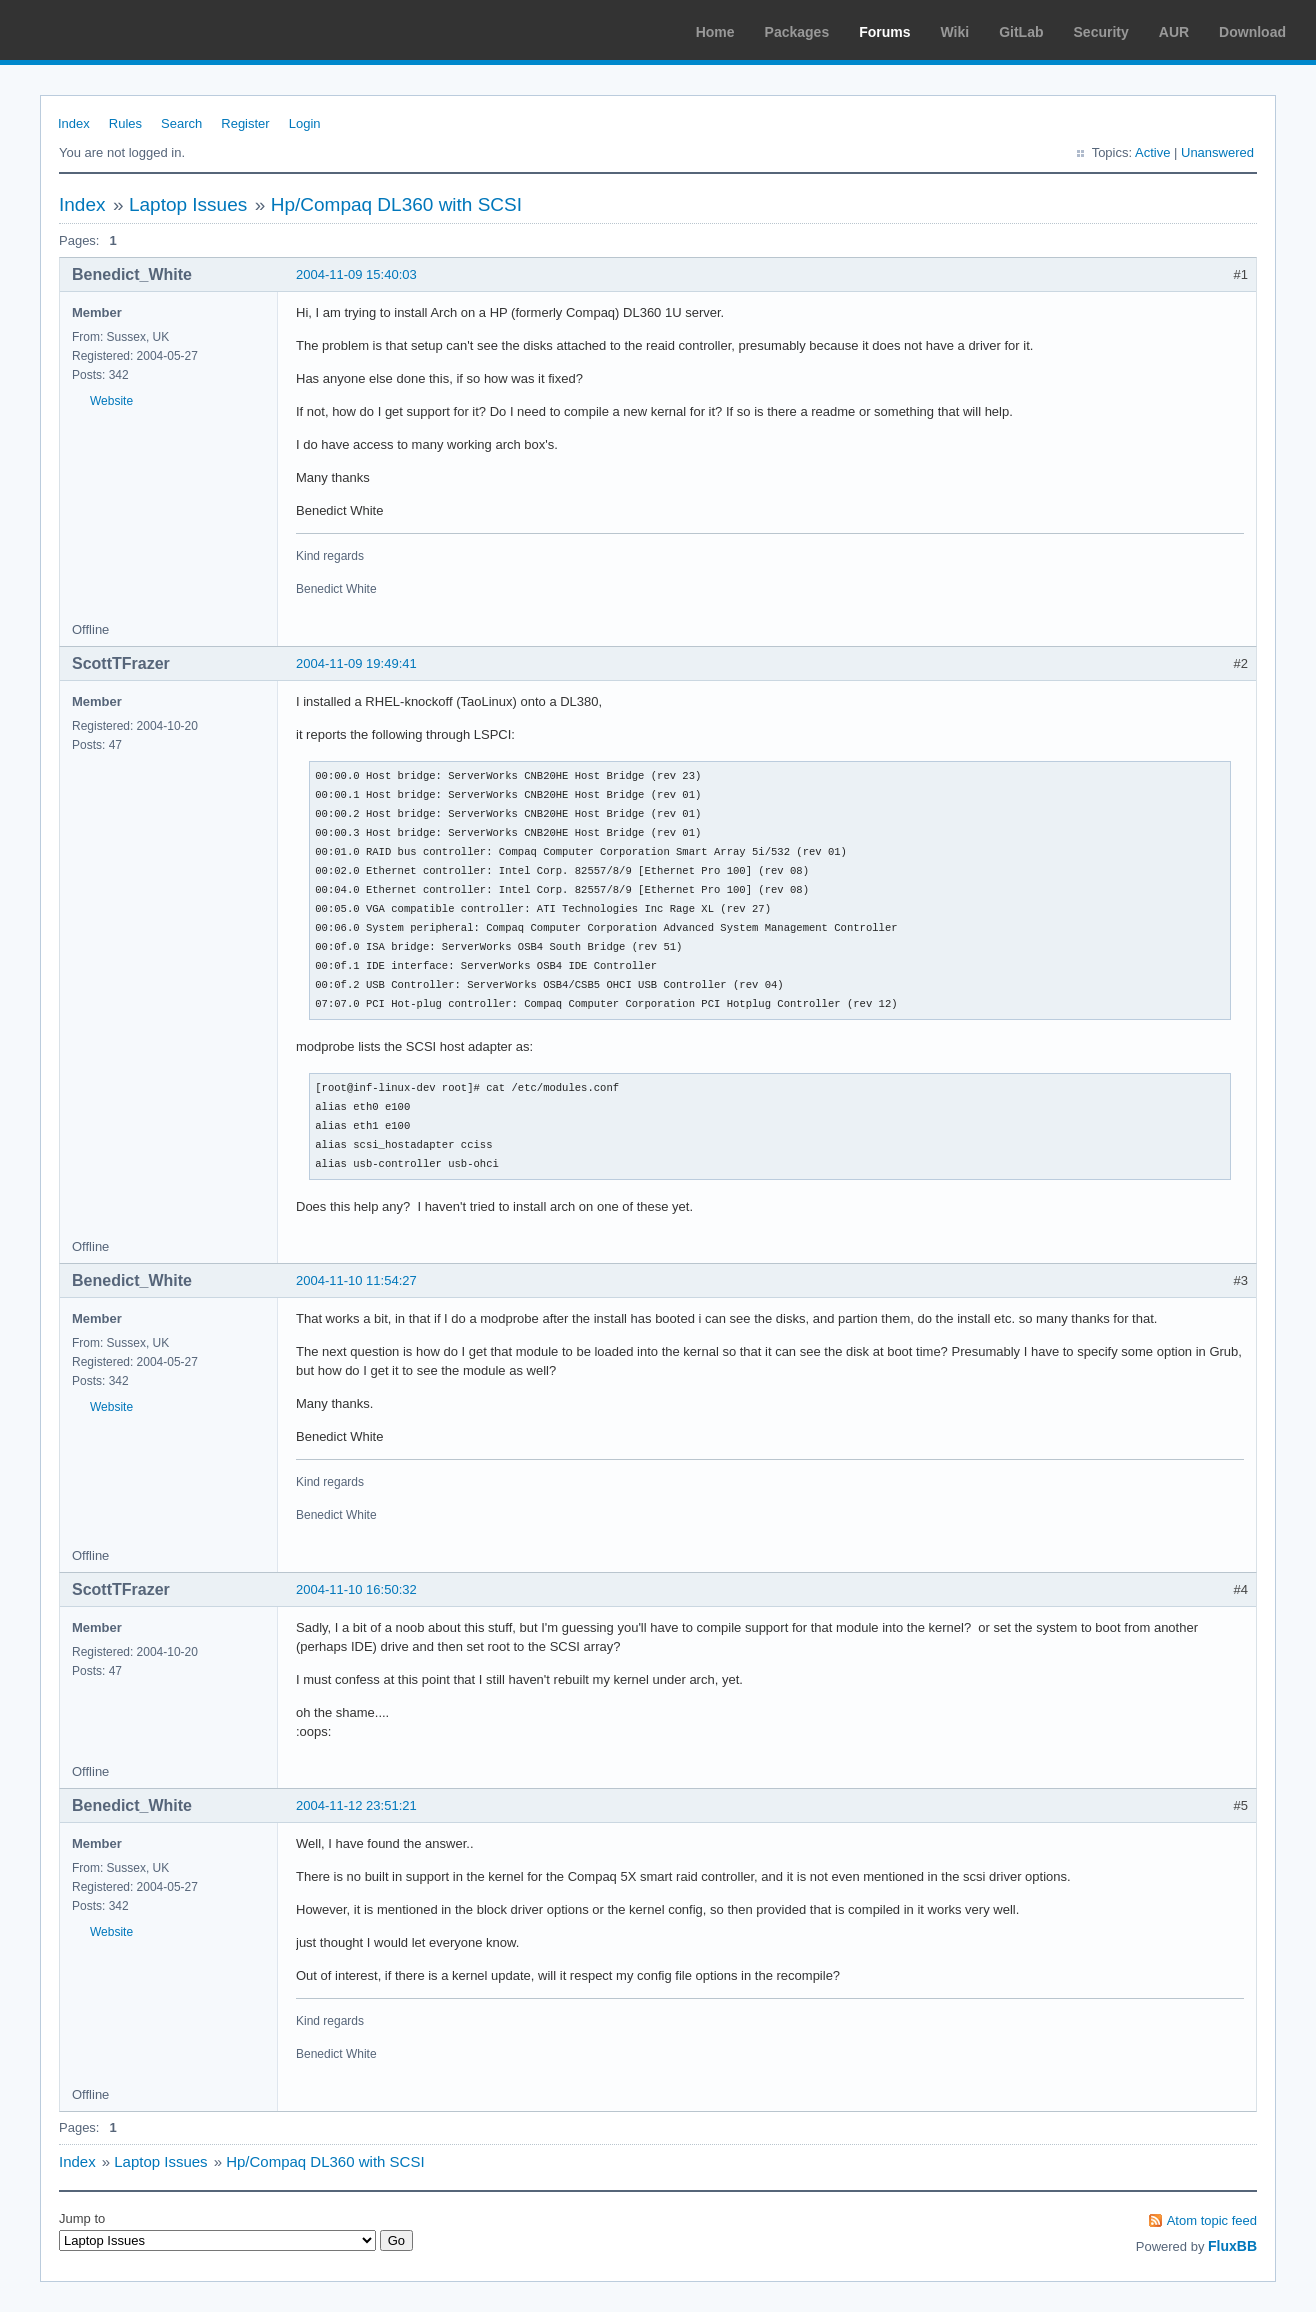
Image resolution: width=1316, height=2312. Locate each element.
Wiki (955, 32)
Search (181, 123)
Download (1252, 32)
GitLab (1021, 32)
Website (111, 401)
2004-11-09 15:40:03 (356, 274)
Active (1152, 152)
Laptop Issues (188, 204)
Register (245, 123)
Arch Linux (110, 30)
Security (1101, 32)
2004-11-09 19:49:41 (356, 663)
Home (715, 32)
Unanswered (1217, 152)
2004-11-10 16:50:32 (356, 1589)
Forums (884, 32)
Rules (125, 123)
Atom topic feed (1212, 2220)
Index (74, 123)
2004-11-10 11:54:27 (356, 1280)
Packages (797, 32)
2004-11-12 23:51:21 (356, 1805)
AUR (1174, 32)
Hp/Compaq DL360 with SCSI (396, 204)
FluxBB (1232, 2246)
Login (305, 123)
